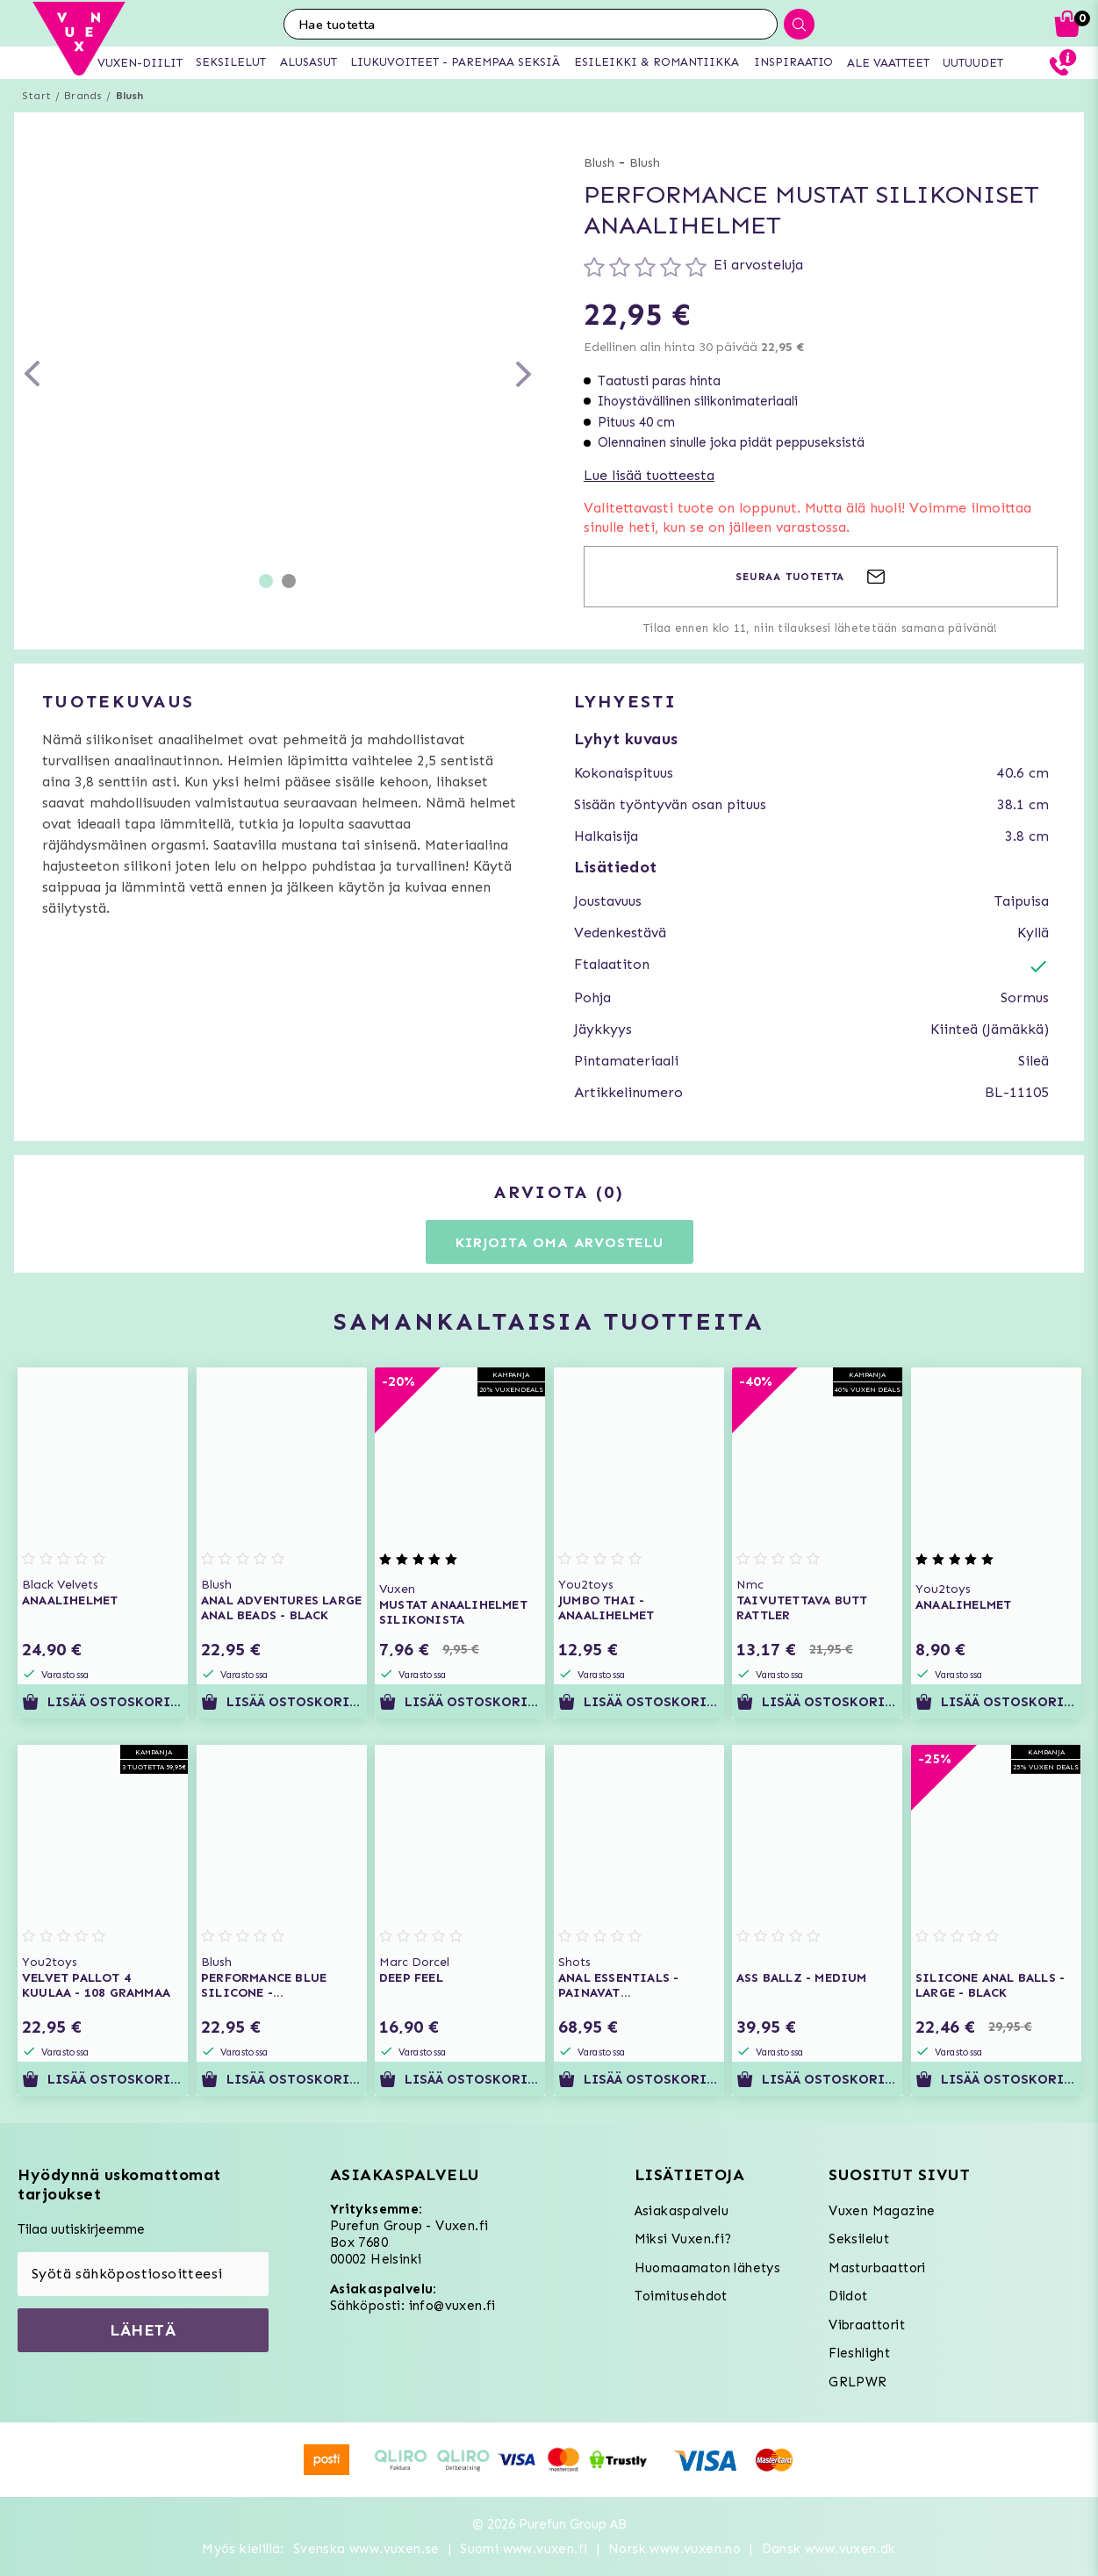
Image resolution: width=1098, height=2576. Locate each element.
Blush (130, 96)
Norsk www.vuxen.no (674, 2549)
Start (36, 96)
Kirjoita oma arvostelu (560, 1242)
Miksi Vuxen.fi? (683, 2239)
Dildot (848, 2296)
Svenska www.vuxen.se (366, 2549)
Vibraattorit (867, 2325)
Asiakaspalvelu (682, 2211)
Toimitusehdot (681, 2296)
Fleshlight (859, 2353)
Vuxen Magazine (882, 2211)
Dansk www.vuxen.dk (829, 2549)
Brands (83, 96)
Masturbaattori (877, 2268)
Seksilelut (859, 2239)
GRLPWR (857, 2382)
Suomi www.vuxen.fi (523, 2549)
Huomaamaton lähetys (708, 2268)
